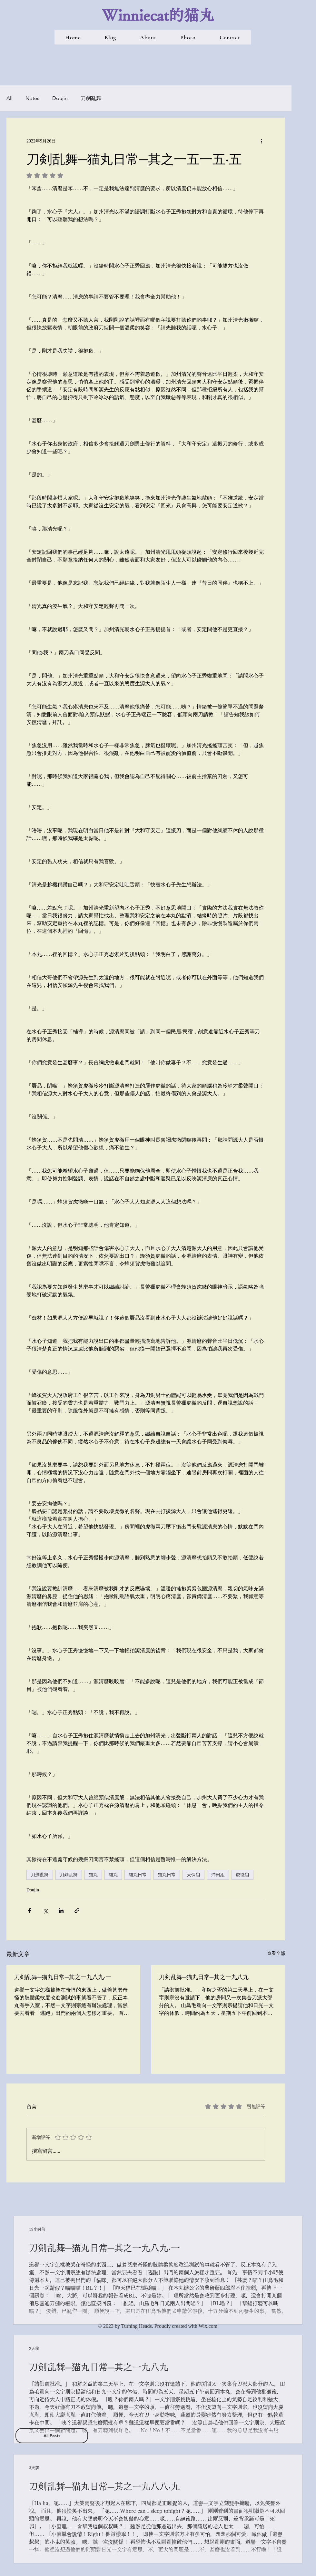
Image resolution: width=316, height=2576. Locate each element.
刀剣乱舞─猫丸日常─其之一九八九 (204, 1977)
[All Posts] (51, 2435)
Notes (32, 98)
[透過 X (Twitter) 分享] (45, 1911)
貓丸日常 (138, 1875)
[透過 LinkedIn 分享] (61, 1911)
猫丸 (93, 1875)
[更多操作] (261, 141)
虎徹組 (242, 1875)
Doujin (60, 98)
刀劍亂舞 (91, 98)
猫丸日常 (167, 1875)
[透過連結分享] (77, 1911)
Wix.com (208, 2326)
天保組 (193, 1875)
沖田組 (218, 1875)
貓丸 (113, 1875)
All (9, 98)
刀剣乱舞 (69, 1875)
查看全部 (276, 1953)
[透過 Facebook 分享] (29, 1911)
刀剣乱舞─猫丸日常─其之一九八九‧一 (62, 1977)
